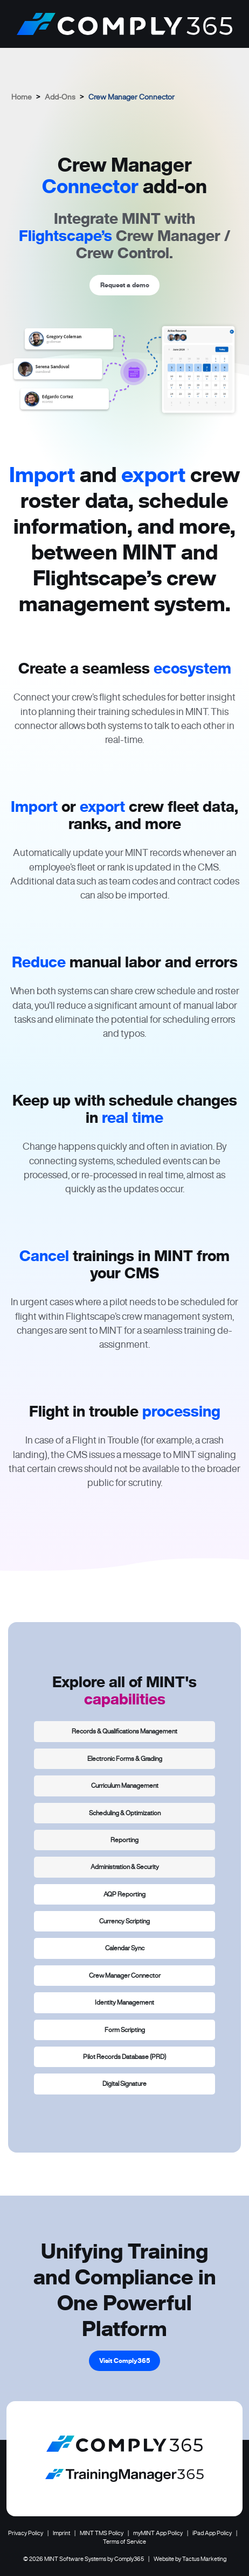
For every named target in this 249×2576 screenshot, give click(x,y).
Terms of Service (124, 2542)
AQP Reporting (124, 1894)
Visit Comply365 (124, 2360)
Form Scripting (125, 2029)
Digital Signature (124, 2083)
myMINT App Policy (158, 2533)
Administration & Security (125, 1866)
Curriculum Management (124, 1785)
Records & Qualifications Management (124, 1731)
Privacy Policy (25, 2533)
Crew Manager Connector (125, 1975)
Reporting (124, 1839)
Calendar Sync (124, 1947)
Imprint (61, 2533)
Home (21, 96)
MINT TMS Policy (101, 2533)
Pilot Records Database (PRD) (124, 2056)
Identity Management (124, 2002)
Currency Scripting (124, 1921)
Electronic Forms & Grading (124, 1758)
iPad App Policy (212, 2533)
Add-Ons (60, 96)
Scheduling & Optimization (125, 1812)
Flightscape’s (65, 235)
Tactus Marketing (204, 2559)
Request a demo (124, 284)
